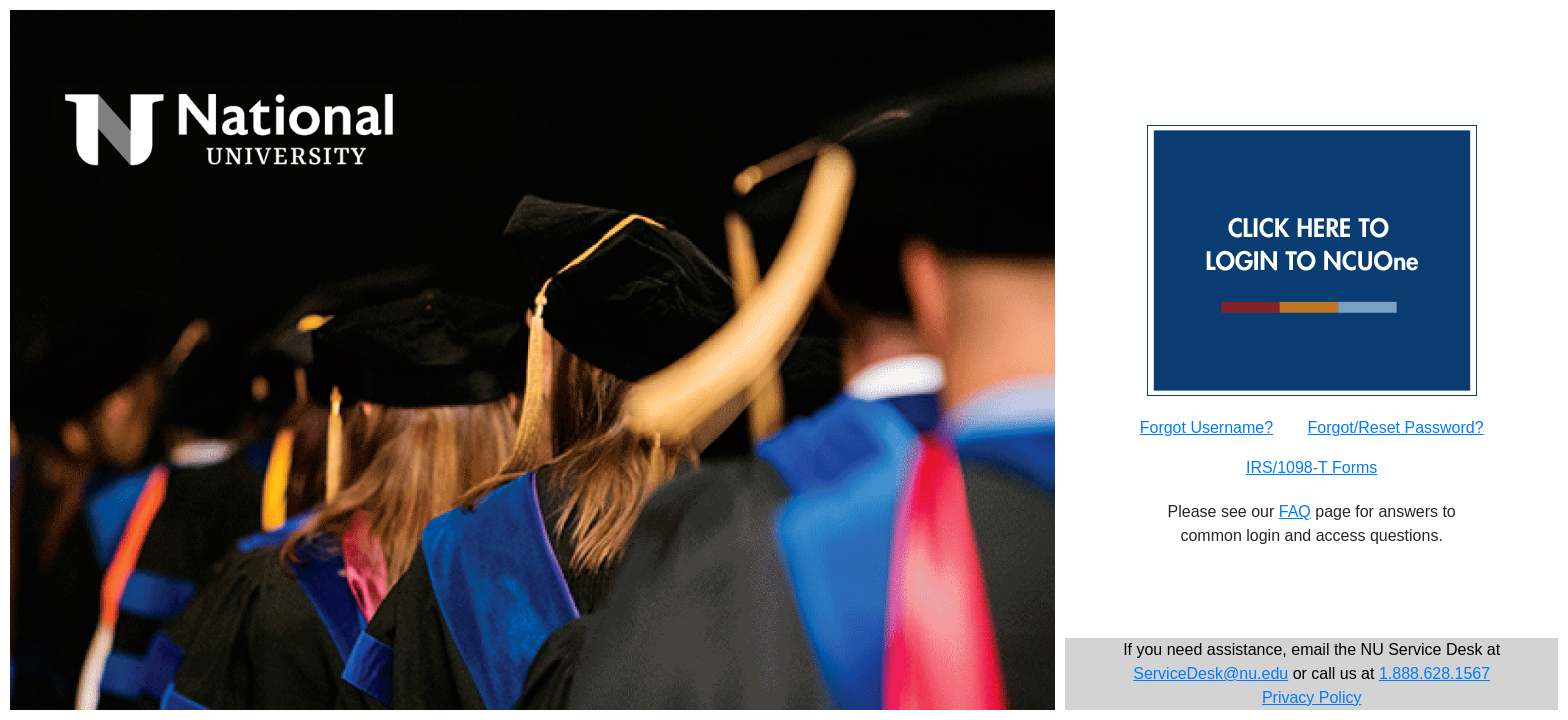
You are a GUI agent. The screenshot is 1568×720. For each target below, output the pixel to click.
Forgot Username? (1206, 427)
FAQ (1295, 511)
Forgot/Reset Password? (1396, 427)
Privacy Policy (1312, 697)
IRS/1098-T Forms (1311, 467)
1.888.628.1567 (1434, 673)
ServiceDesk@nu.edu (1210, 673)
